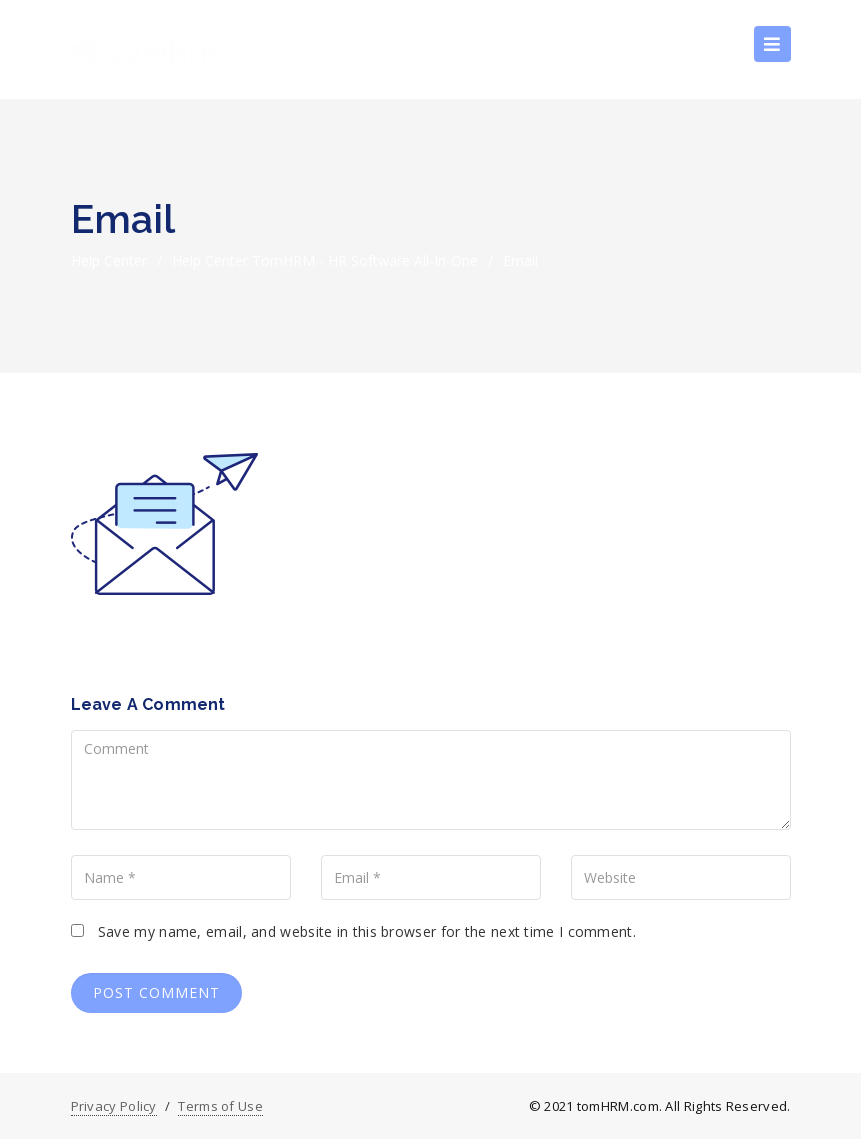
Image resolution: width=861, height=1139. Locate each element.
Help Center (109, 260)
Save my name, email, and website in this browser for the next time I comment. (367, 931)
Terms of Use (220, 1106)
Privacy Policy (114, 1106)
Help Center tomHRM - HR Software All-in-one (325, 260)
